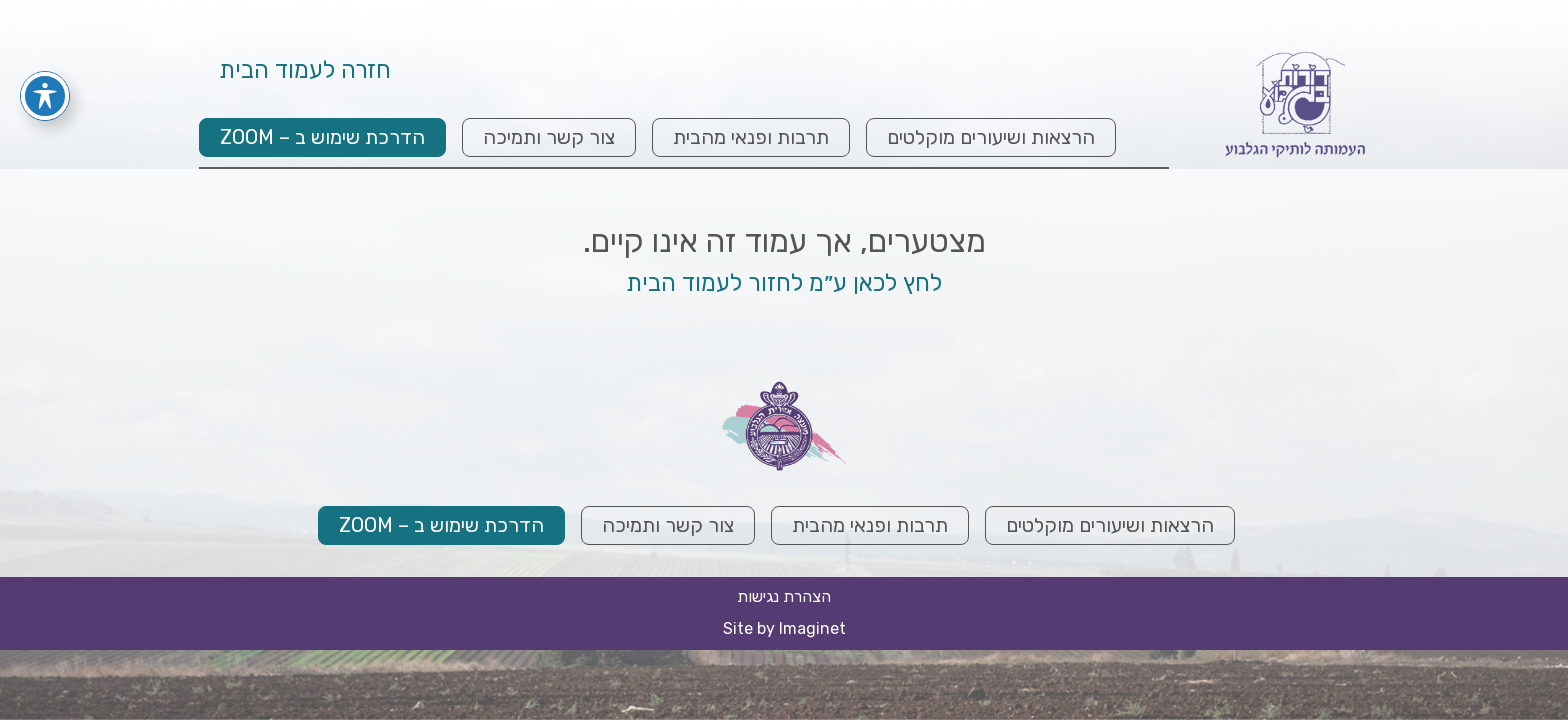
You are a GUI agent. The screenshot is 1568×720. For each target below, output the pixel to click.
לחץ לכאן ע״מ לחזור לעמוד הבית (784, 283)
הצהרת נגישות (784, 596)
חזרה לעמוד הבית (305, 73)
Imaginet (812, 628)
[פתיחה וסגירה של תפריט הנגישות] (45, 68)
